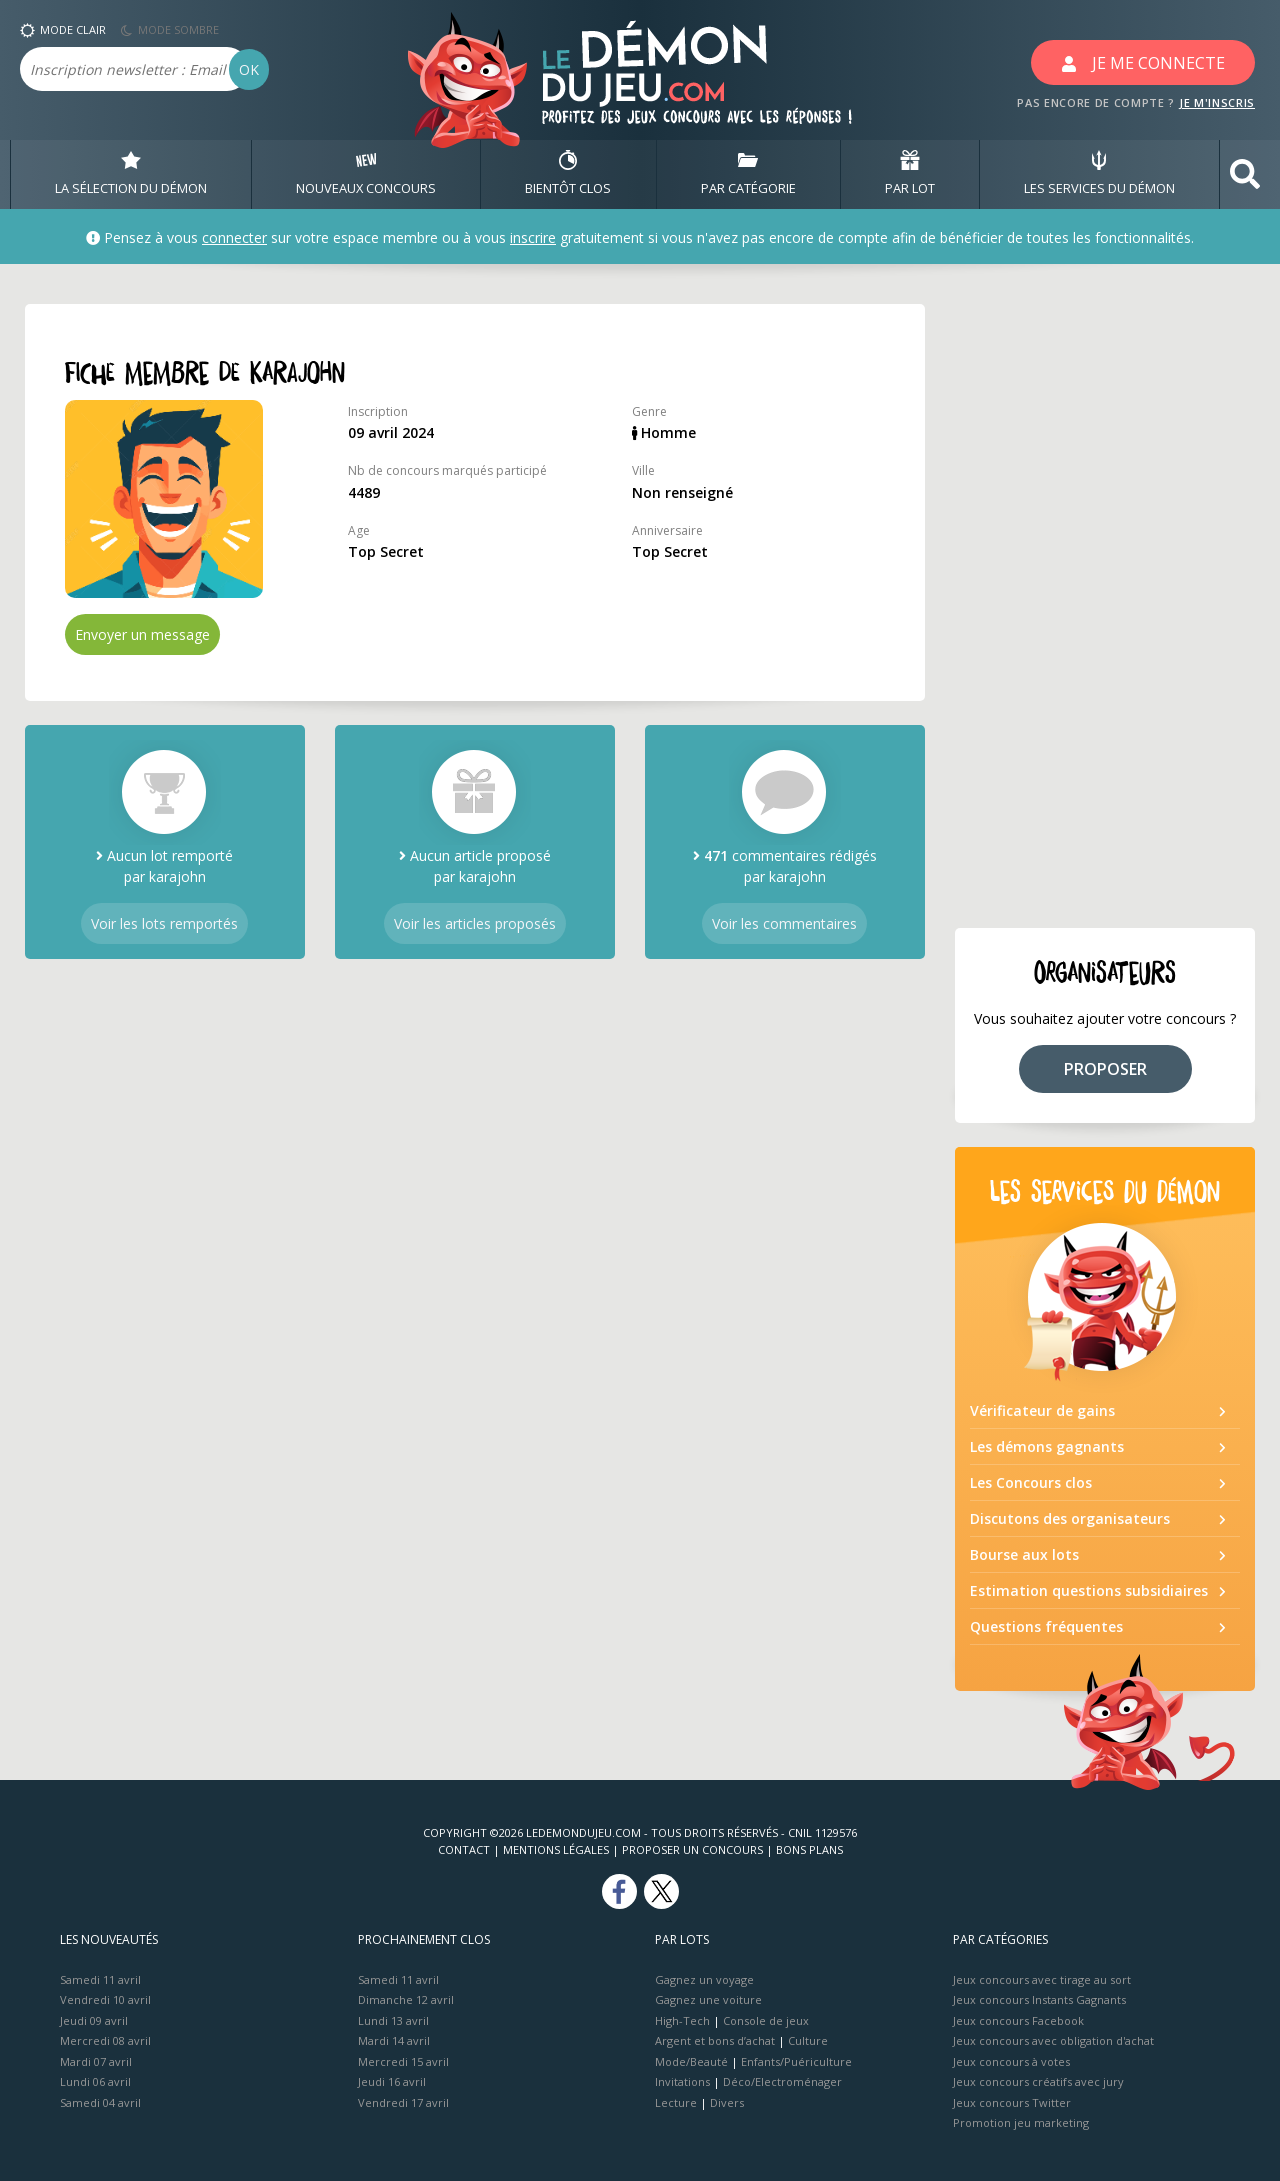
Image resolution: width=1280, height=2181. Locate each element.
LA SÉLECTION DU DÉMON (131, 174)
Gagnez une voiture (708, 1999)
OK (249, 69)
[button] (1245, 174)
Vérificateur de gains (1042, 1410)
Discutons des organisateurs (1070, 1518)
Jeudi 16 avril (392, 2081)
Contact (464, 1849)
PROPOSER (1105, 1069)
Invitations (682, 2081)
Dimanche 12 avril (406, 1999)
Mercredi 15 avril (403, 2061)
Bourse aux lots (1024, 1554)
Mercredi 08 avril (105, 2040)
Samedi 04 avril (100, 2102)
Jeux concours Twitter (1012, 2102)
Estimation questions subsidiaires (1089, 1590)
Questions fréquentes (1046, 1626)
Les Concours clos (1031, 1482)
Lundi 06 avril (95, 2081)
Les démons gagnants (1047, 1446)
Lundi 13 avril (393, 2020)
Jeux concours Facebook (1018, 2020)
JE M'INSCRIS (1217, 102)
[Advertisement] (1105, 604)
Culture (808, 2040)
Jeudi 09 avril (94, 2020)
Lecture (676, 2102)
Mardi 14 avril (394, 2040)
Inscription (378, 411)
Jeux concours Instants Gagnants (1039, 1999)
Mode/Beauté (691, 2061)
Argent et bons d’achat (715, 2040)
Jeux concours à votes (1011, 2061)
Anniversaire (667, 530)
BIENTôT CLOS (568, 174)
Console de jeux (766, 2020)
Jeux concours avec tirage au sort (1042, 1979)
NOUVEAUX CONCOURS (366, 174)
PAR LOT (910, 174)
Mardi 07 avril (96, 2061)
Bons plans (809, 1849)
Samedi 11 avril (100, 1979)
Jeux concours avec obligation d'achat (1053, 2040)
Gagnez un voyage (704, 1979)
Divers (727, 2102)
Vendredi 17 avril (403, 2102)
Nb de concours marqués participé (447, 470)
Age (359, 530)
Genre (649, 411)
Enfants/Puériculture (796, 2061)
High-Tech (682, 2020)
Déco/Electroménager (782, 2081)
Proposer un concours (692, 1849)
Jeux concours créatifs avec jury (1038, 2081)
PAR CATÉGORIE (748, 174)
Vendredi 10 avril (105, 1999)
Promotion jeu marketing (1021, 2122)
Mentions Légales (556, 1849)
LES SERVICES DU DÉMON (1099, 174)
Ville (643, 470)
